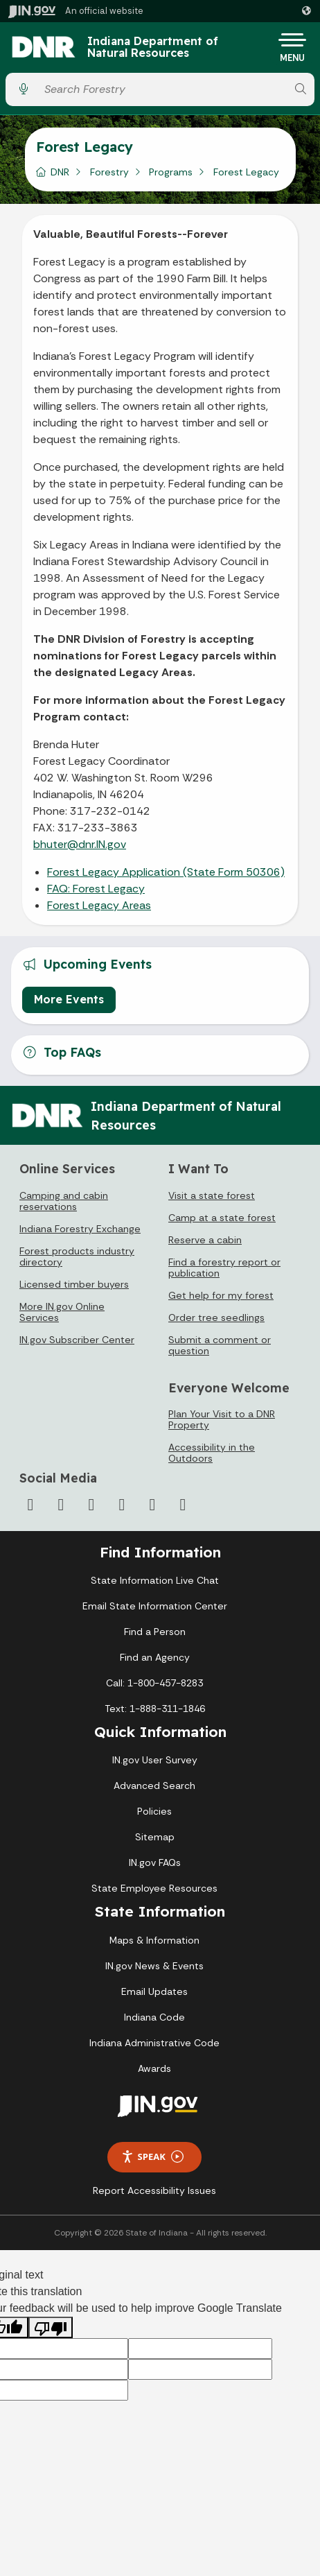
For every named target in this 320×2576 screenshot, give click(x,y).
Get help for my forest (221, 1295)
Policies (154, 1811)
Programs (171, 172)
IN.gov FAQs (155, 1862)
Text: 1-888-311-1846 (155, 1708)
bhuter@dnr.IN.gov (79, 844)
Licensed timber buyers (74, 1284)
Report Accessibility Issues (154, 2190)
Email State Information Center (154, 1606)
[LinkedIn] (152, 1505)
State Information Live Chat (155, 1580)
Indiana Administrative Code (154, 2043)
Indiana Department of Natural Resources (152, 47)
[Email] (183, 1505)
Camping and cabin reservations (63, 1201)
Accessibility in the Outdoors (211, 1452)
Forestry (109, 172)
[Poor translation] (50, 2327)
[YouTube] (122, 1505)
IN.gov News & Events (154, 1966)
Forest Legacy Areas (99, 905)
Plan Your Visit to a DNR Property (221, 1419)
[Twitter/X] (61, 1505)
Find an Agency (155, 1657)
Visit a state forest (211, 1195)
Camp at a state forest (222, 1217)
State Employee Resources (154, 1888)
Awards (154, 2068)
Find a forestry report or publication (224, 1267)
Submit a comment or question (219, 1345)
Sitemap (155, 1837)
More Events (69, 999)
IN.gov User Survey (154, 1760)
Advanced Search (154, 1785)
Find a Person (155, 1631)
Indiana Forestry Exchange (80, 1228)
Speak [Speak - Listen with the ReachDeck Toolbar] (152, 2156)
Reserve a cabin (205, 1240)
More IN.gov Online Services (62, 1312)
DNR (60, 172)
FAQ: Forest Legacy (96, 888)
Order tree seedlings (216, 1317)
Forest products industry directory (76, 1256)
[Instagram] (91, 1505)
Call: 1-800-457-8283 (154, 1683)
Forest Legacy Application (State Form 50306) (166, 872)
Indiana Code (154, 2017)
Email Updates (154, 1991)
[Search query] (162, 89)
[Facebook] (30, 1505)
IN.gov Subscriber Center (76, 1339)
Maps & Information (154, 1940)
